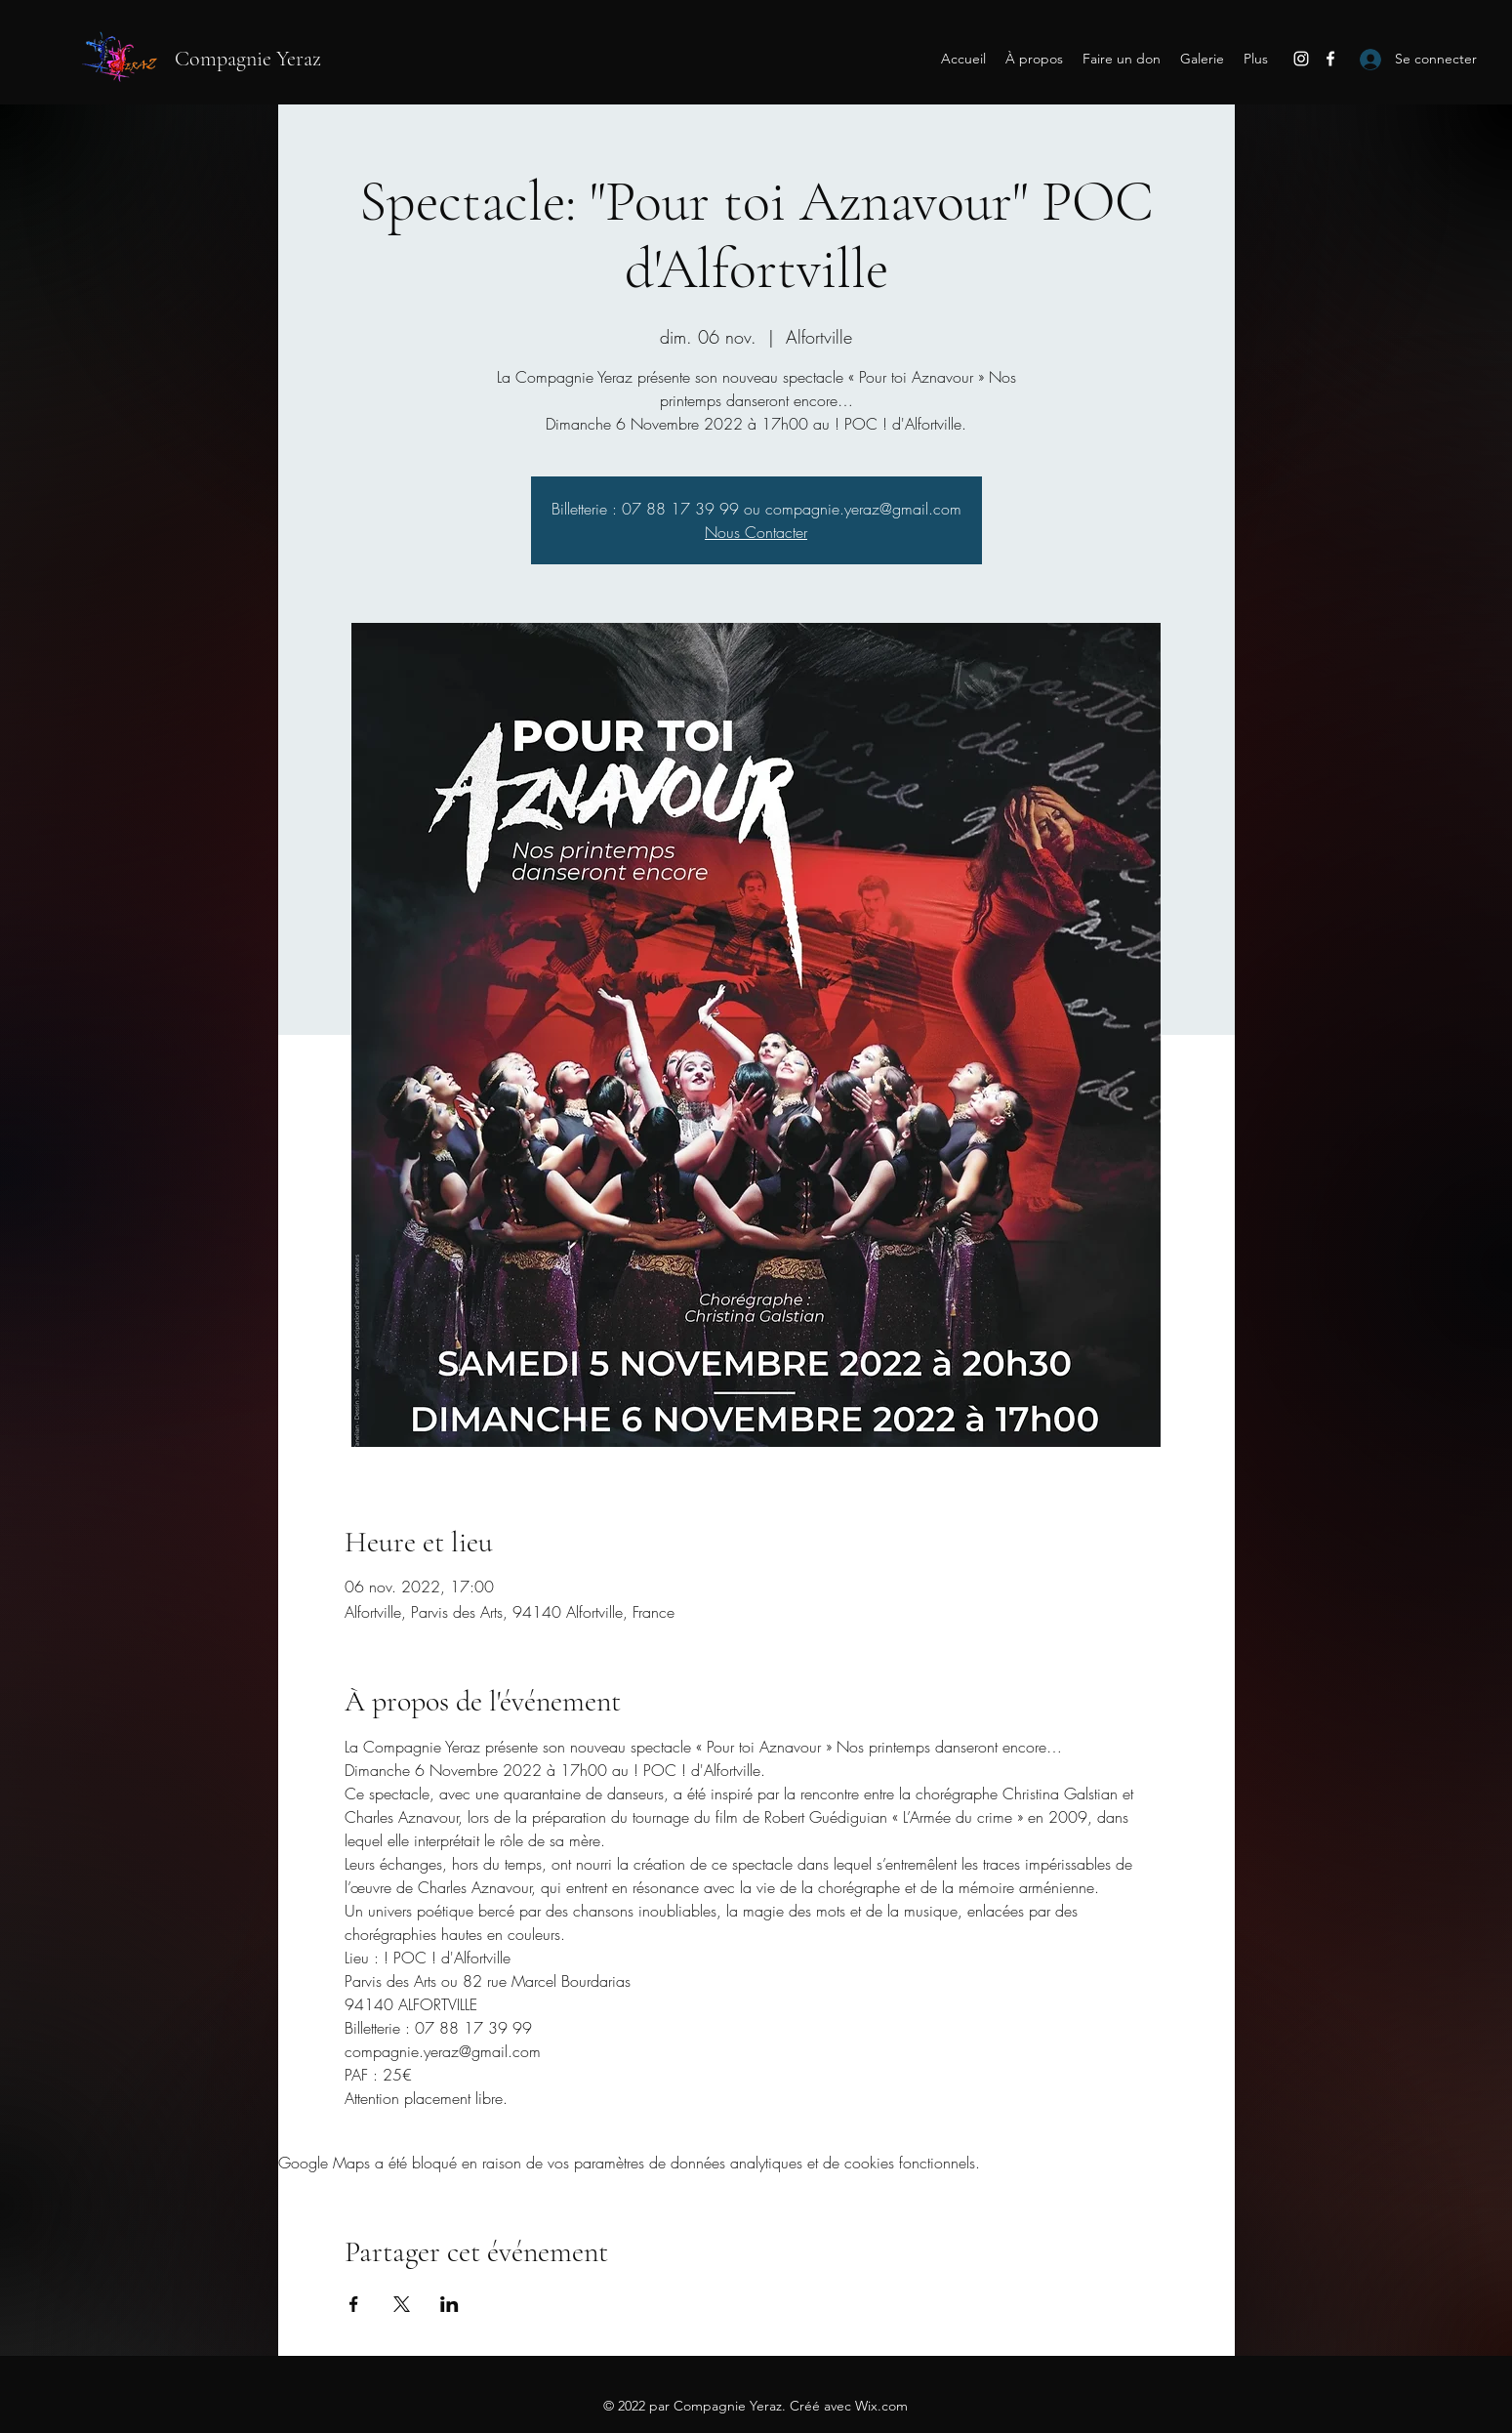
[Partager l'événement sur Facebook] (354, 2304)
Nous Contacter (756, 532)
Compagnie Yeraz (248, 58)
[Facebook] (1330, 58)
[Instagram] (1301, 58)
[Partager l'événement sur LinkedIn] (449, 2304)
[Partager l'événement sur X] (401, 2304)
